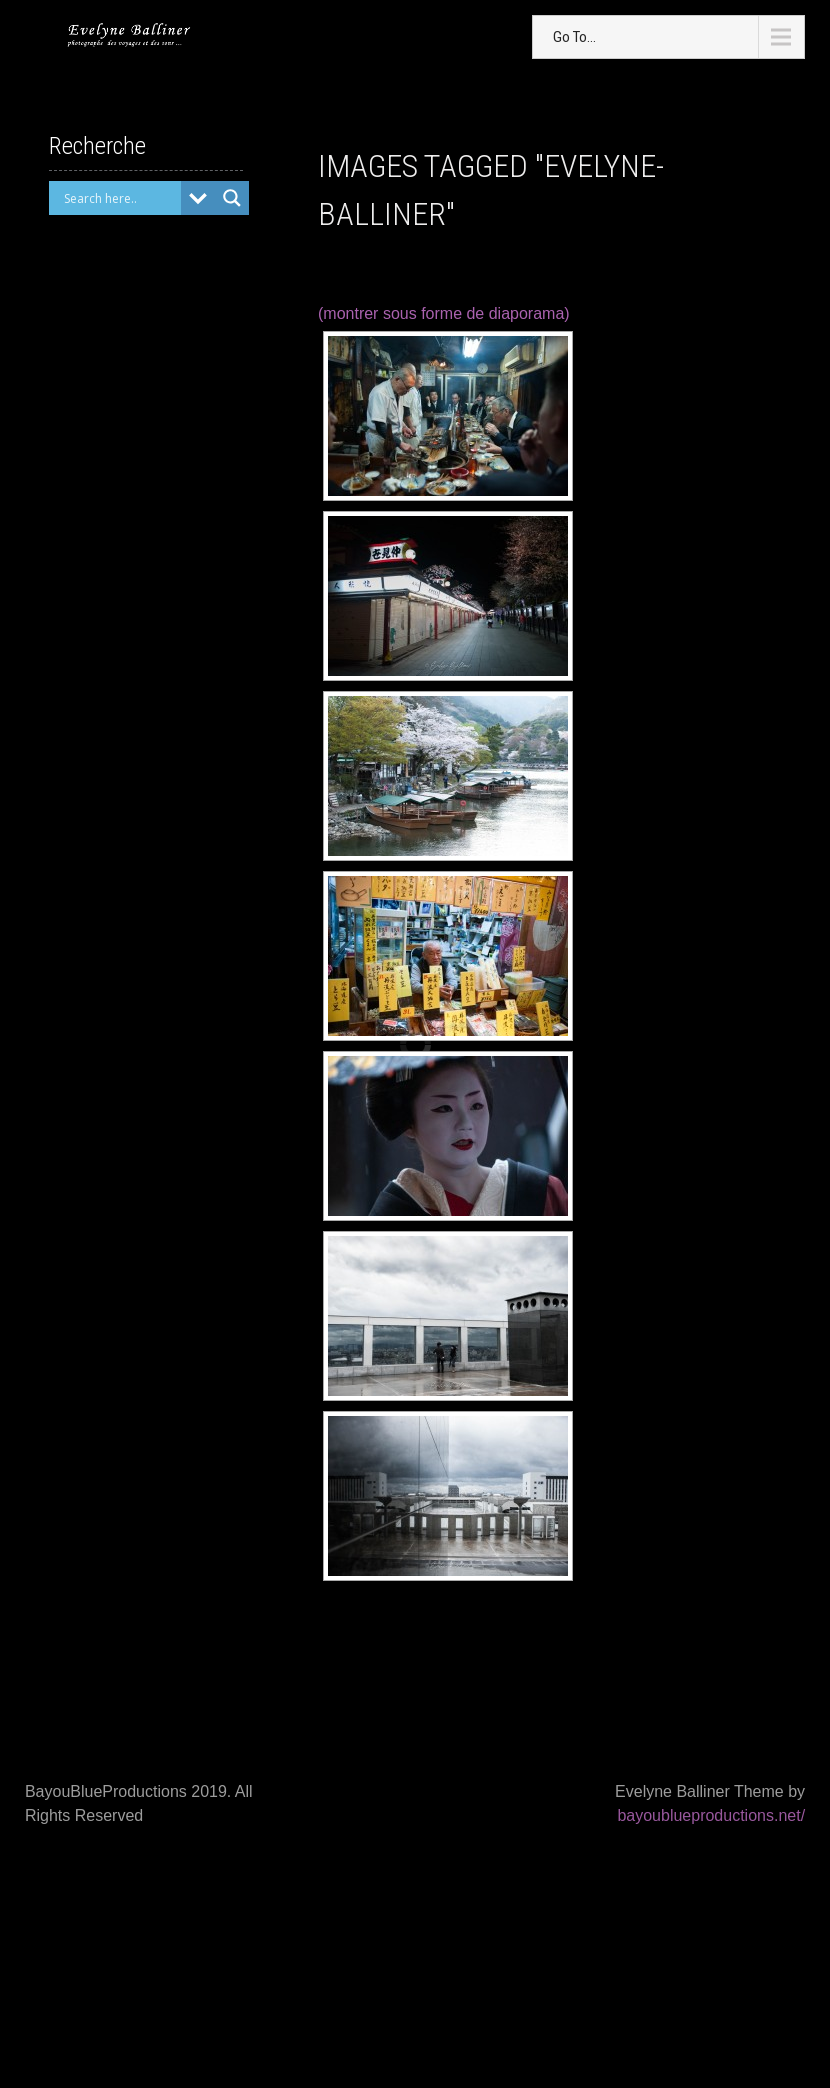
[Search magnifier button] (232, 198)
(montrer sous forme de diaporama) (444, 313)
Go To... (574, 37)
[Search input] (120, 198)
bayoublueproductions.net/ (711, 1815)
